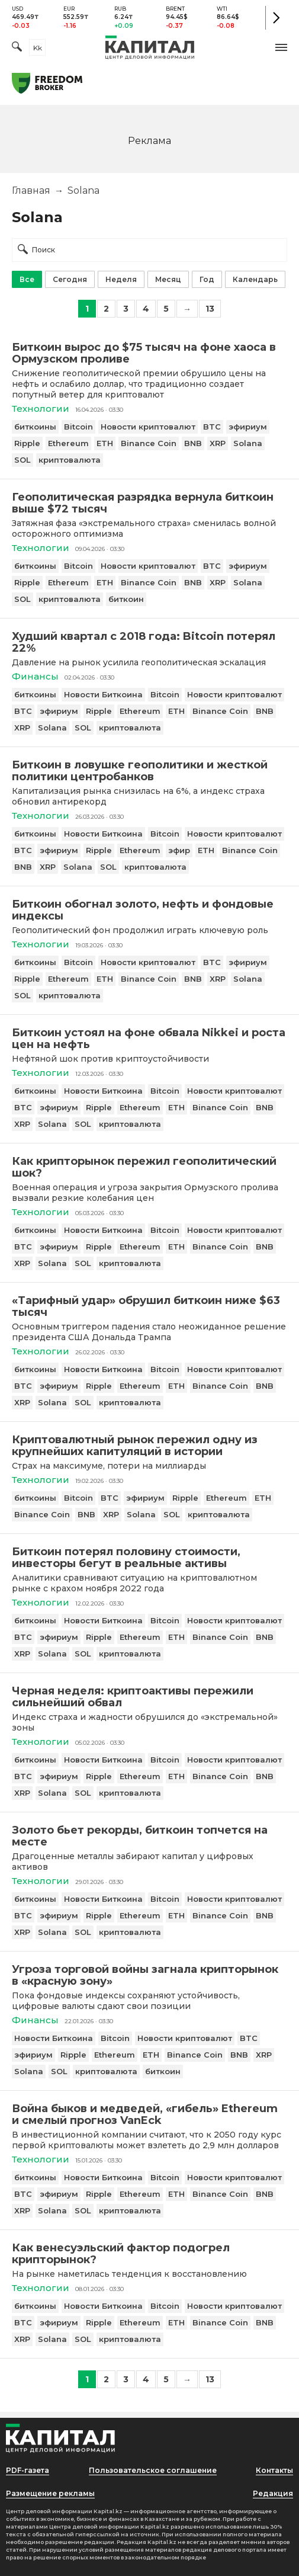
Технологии (40, 408)
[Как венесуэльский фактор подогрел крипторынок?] (149, 2254)
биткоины (35, 426)
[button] (281, 47)
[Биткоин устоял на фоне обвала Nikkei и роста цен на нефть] (149, 1038)
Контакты (274, 2470)
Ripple (27, 443)
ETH (105, 443)
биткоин (126, 599)
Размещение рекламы (50, 2493)
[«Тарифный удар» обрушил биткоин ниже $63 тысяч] (149, 1306)
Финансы (35, 676)
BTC (212, 426)
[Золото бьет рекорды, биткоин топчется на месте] (149, 1836)
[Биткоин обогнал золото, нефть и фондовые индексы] (149, 910)
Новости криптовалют (148, 426)
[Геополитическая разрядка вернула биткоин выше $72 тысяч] (149, 503)
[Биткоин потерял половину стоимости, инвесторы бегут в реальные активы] (149, 1557)
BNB (193, 443)
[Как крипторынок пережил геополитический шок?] (149, 1167)
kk (37, 47)
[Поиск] (17, 47)
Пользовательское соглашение (153, 2470)
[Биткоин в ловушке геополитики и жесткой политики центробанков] (149, 771)
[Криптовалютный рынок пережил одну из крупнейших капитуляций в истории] (149, 1445)
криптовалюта (69, 459)
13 (209, 308)
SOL (22, 459)
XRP (218, 443)
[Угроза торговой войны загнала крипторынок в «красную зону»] (149, 1975)
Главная (31, 190)
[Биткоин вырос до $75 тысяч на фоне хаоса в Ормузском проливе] (149, 353)
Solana (247, 443)
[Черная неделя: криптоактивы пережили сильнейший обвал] (149, 1697)
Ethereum (68, 443)
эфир (179, 850)
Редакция (273, 2493)
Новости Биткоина (103, 694)
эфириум (248, 426)
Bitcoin (78, 426)
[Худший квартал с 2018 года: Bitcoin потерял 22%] (149, 642)
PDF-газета (27, 2470)
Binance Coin (148, 443)
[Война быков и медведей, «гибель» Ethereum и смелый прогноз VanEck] (149, 2114)
